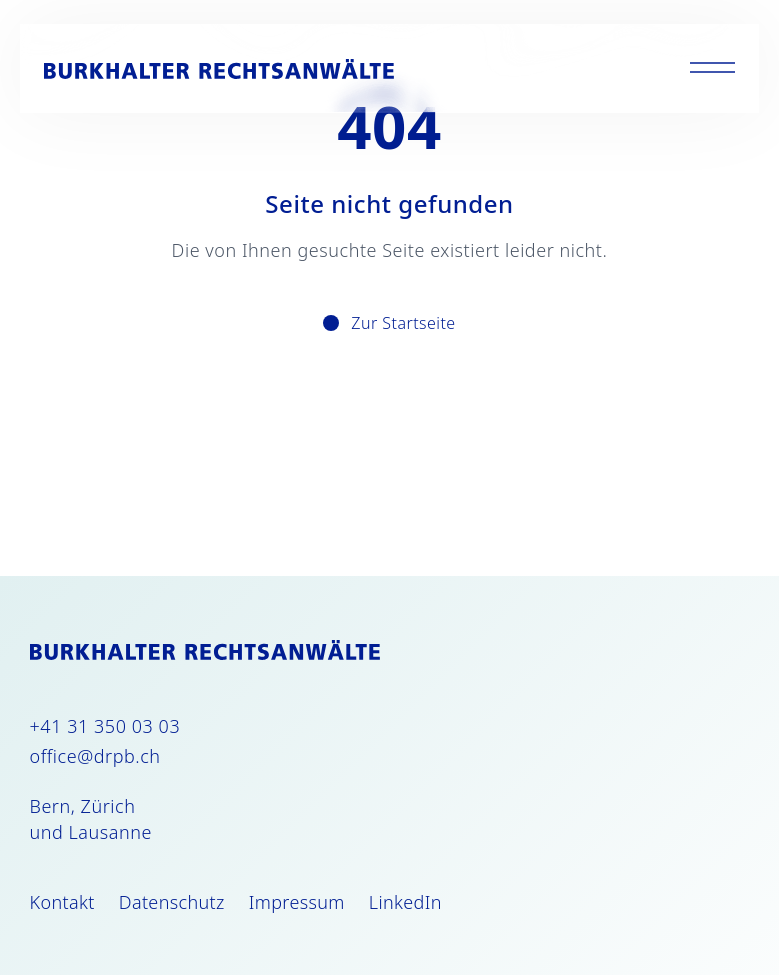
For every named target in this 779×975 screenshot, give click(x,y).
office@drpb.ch (95, 756)
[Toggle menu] (712, 68)
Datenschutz (172, 902)
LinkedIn (405, 902)
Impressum (297, 902)
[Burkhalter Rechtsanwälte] (219, 69)
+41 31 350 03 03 (105, 726)
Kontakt (62, 902)
